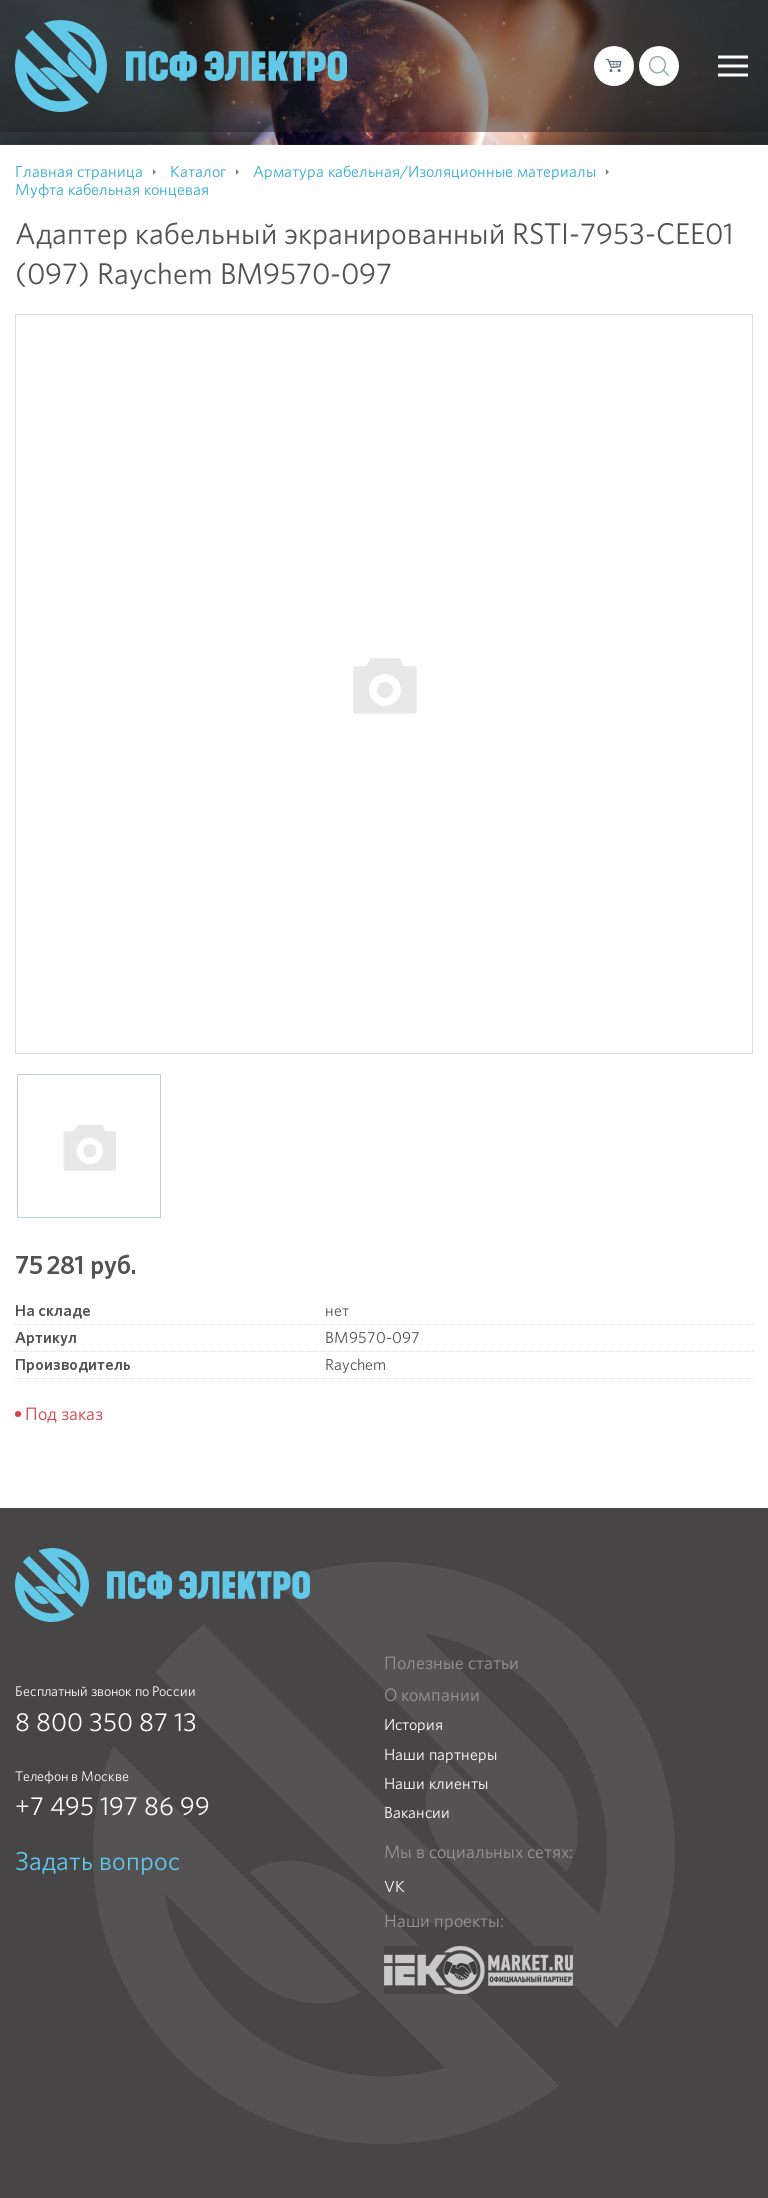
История (413, 1724)
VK (394, 1886)
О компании (432, 1695)
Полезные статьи (451, 1663)
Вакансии (417, 1812)
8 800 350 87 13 (106, 1722)
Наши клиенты (436, 1783)
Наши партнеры (440, 1754)
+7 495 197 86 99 (112, 1806)
